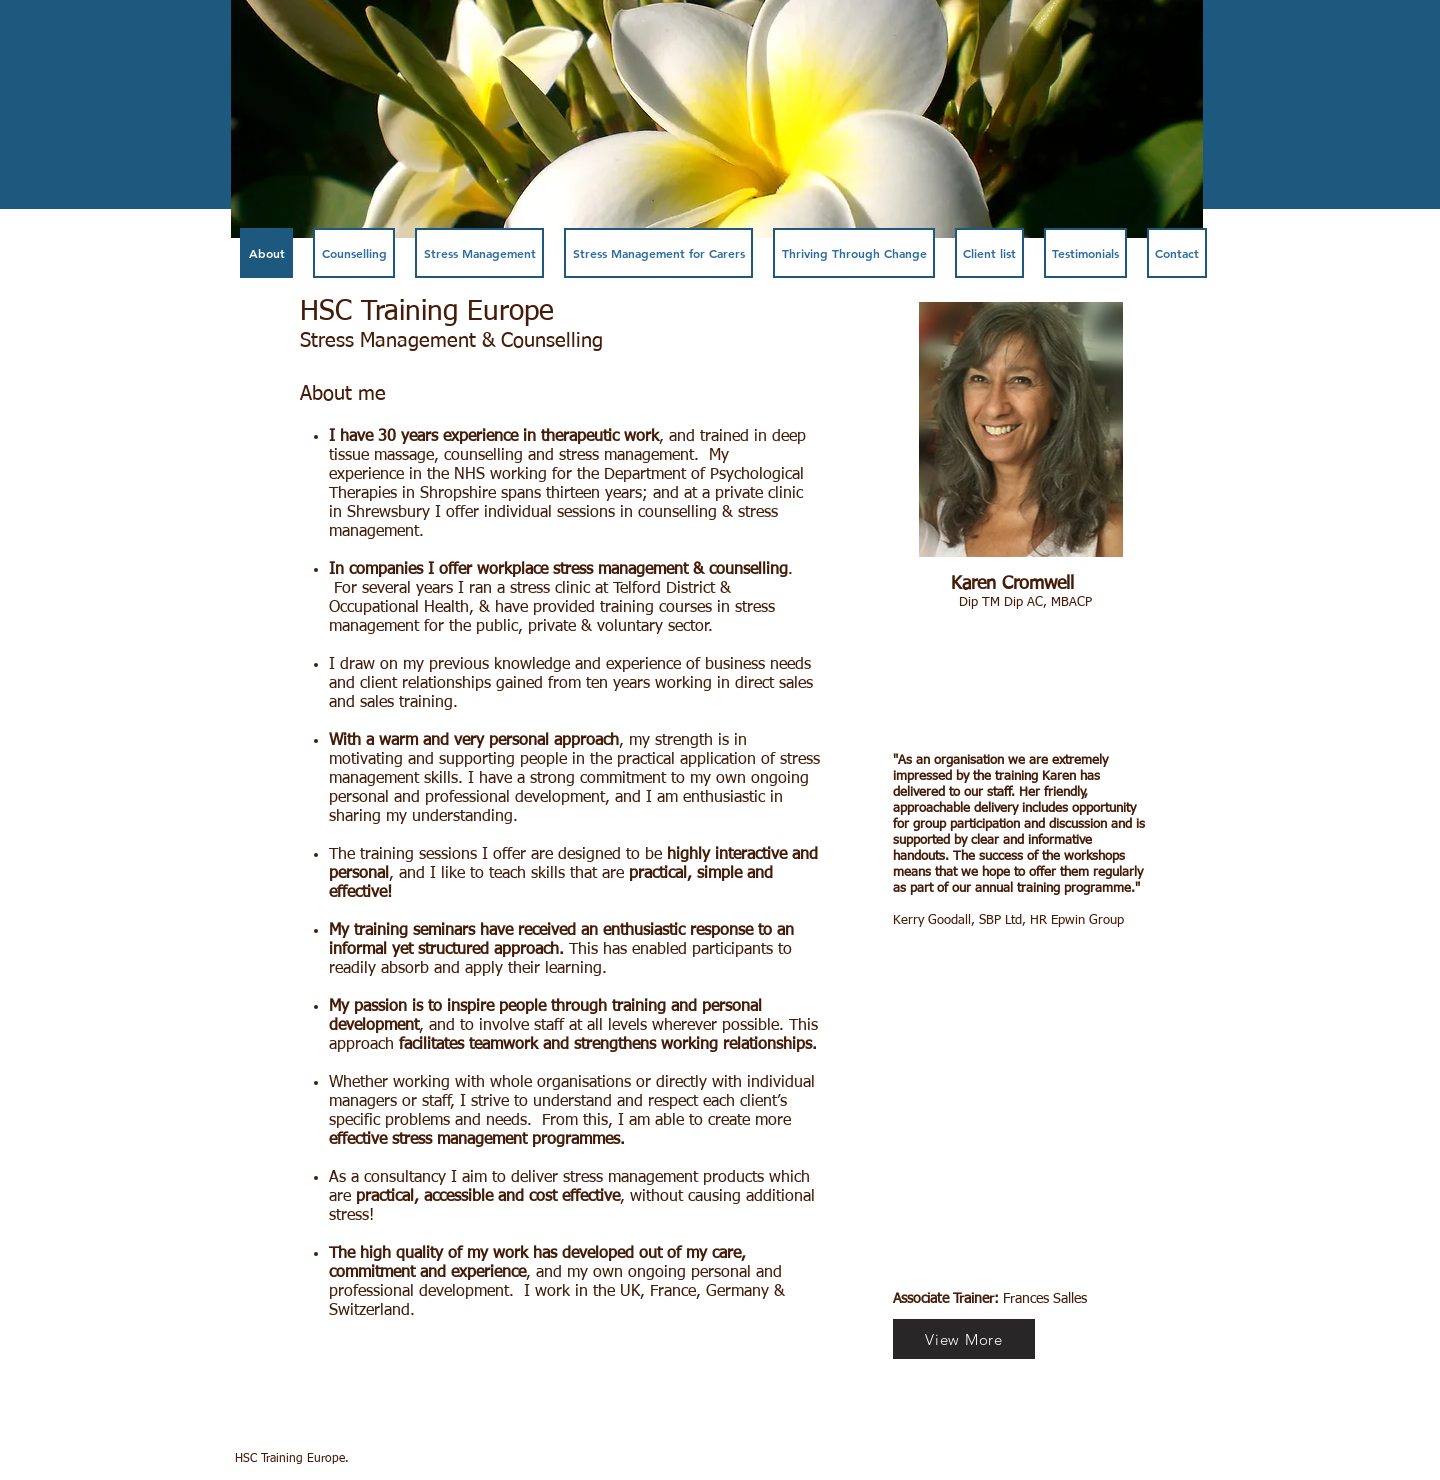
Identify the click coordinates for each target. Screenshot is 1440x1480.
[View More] (964, 1339)
